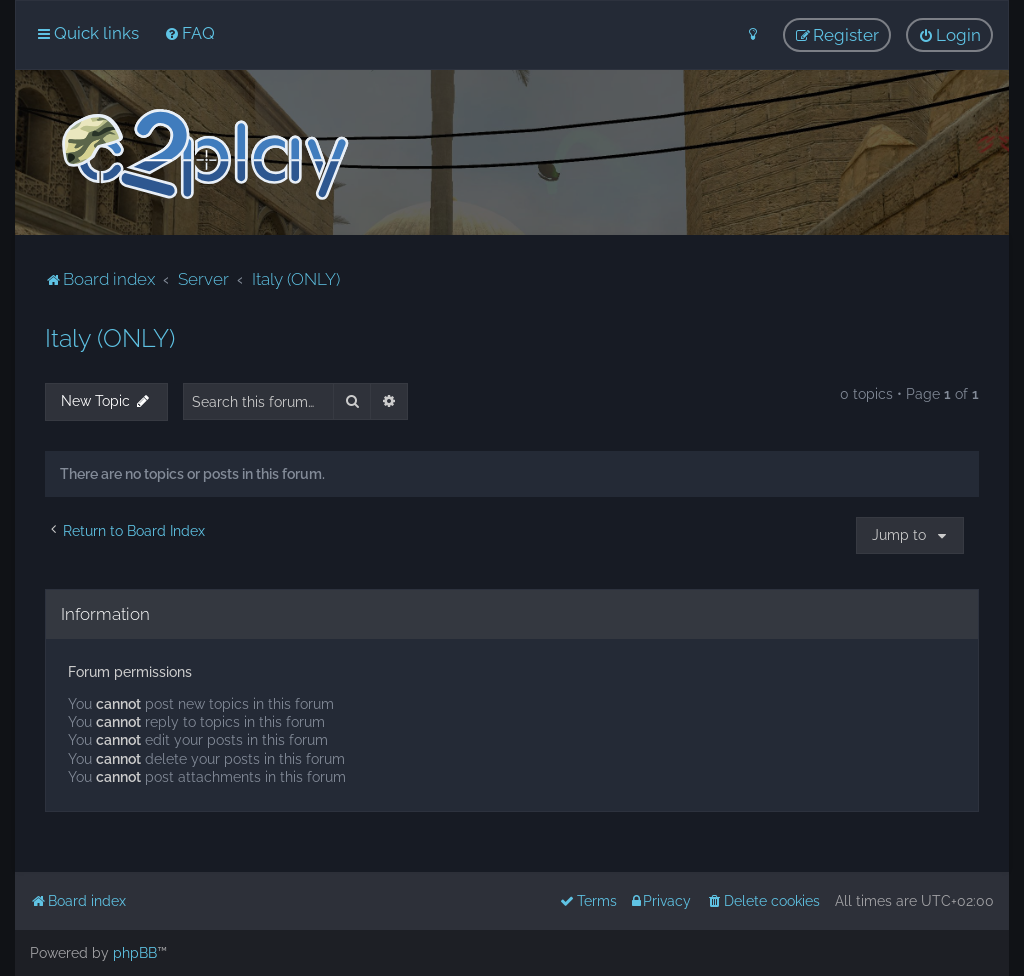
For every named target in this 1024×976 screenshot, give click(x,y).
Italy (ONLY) (110, 338)
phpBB (135, 953)
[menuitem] (189, 33)
